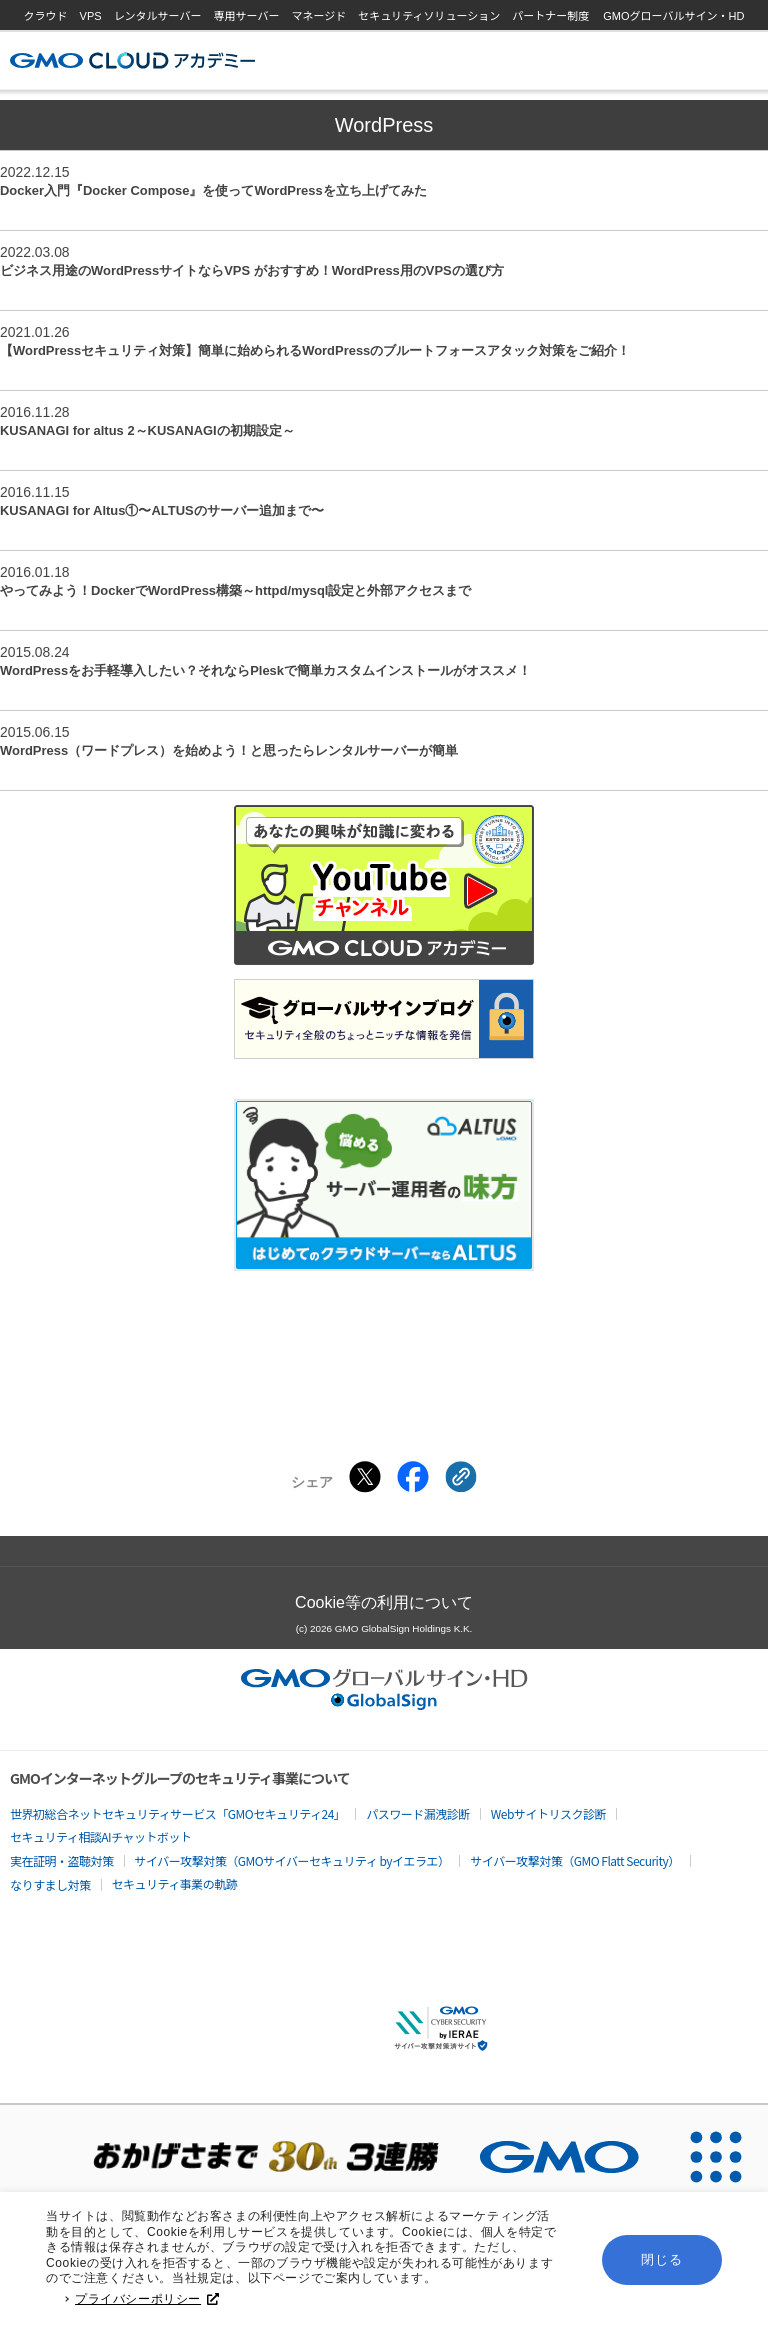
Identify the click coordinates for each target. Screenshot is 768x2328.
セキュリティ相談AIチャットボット (100, 1836)
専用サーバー (247, 16)
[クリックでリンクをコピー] (461, 1477)
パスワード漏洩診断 (418, 1813)
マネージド (318, 16)
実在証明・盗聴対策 (62, 1860)
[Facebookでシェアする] (413, 1477)
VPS (91, 16)
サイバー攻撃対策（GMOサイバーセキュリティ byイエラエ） (292, 1860)
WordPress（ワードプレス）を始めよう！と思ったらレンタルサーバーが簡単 (229, 750)
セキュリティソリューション (429, 16)
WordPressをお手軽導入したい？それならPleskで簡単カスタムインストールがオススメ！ (265, 670)
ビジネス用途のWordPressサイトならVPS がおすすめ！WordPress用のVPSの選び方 (252, 270)
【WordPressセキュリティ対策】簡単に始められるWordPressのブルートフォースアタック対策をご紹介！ (315, 350)
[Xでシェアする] (365, 1477)
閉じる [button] (661, 2260)
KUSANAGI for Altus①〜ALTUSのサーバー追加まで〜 (162, 510)
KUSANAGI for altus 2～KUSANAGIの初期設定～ (147, 430)
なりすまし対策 (50, 1884)
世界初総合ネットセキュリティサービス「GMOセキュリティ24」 (177, 1813)
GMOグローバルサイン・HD (673, 16)
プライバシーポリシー (147, 2300)
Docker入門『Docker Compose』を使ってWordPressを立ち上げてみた (213, 190)
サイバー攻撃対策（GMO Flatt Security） (574, 1860)
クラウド (46, 16)
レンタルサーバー (158, 16)
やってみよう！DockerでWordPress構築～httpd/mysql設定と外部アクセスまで (235, 590)
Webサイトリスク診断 (548, 1813)
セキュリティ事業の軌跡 (175, 1883)
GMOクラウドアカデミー (132, 60)
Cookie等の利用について (384, 1602)
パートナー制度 (550, 16)
